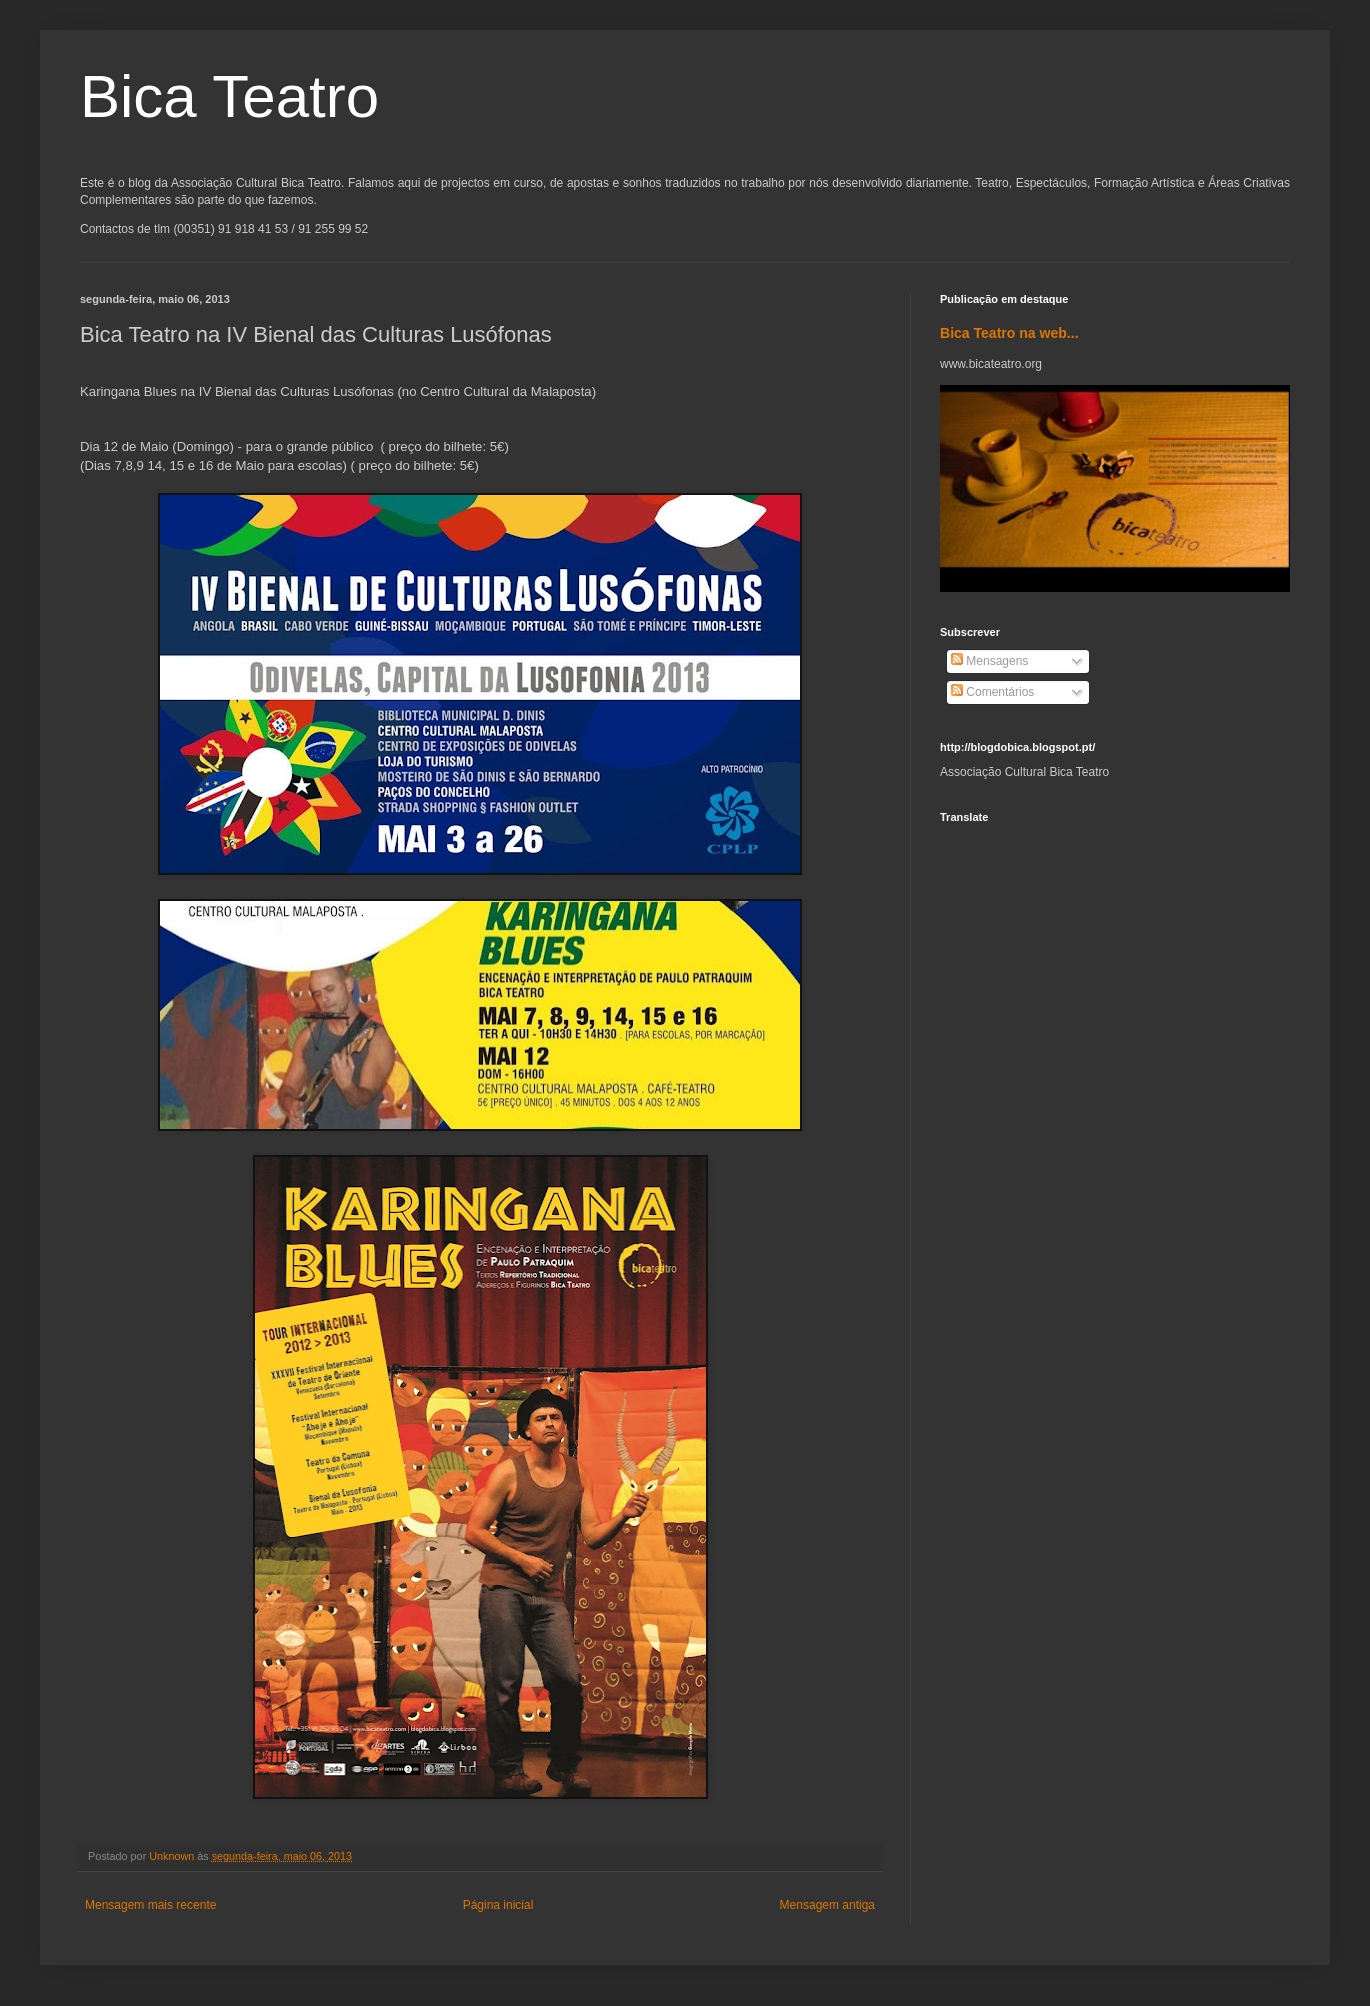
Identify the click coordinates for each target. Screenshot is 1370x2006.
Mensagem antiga (827, 1905)
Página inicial (498, 1905)
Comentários (992, 692)
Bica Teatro (229, 96)
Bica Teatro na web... (1009, 333)
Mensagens (989, 661)
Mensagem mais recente (150, 1905)
